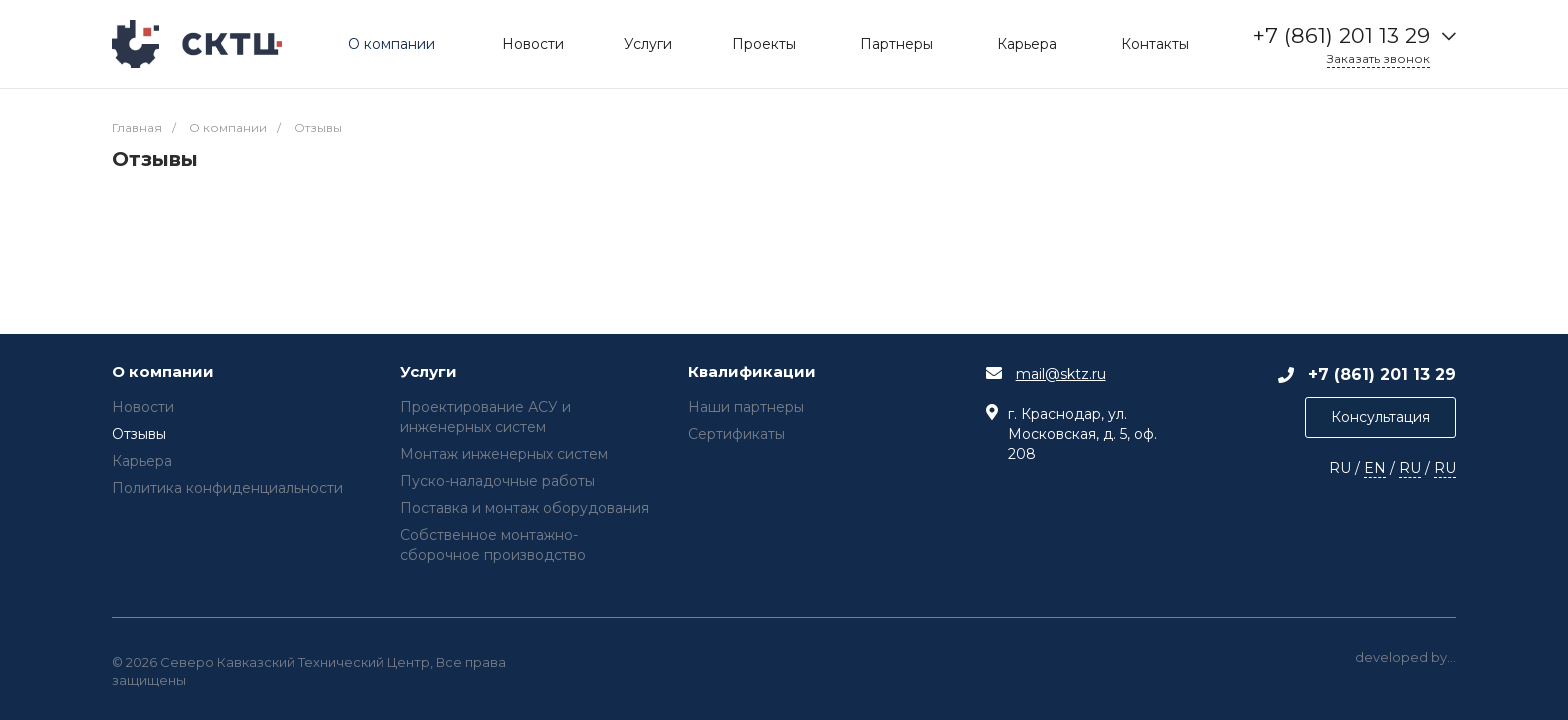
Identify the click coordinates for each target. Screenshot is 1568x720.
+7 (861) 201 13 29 (1341, 35)
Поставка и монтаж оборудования (524, 508)
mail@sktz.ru (1061, 374)
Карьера (142, 461)
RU (1410, 468)
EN (1375, 468)
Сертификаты (736, 434)
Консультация (1380, 417)
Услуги (428, 372)
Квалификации (752, 372)
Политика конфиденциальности (227, 488)
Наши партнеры (746, 407)
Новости (143, 407)
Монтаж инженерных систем (504, 454)
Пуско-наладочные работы (497, 481)
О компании (163, 372)
